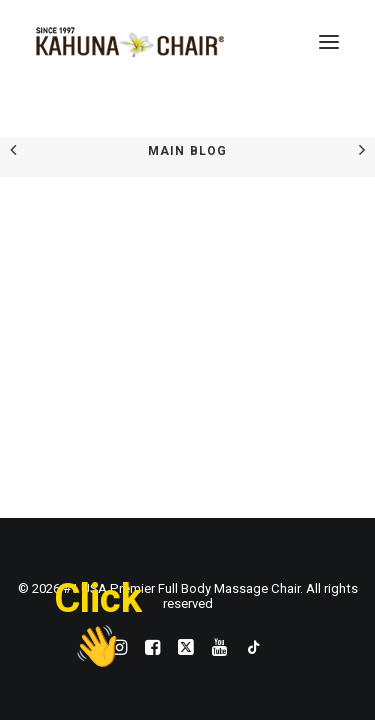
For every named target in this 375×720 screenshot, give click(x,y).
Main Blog (188, 151)
